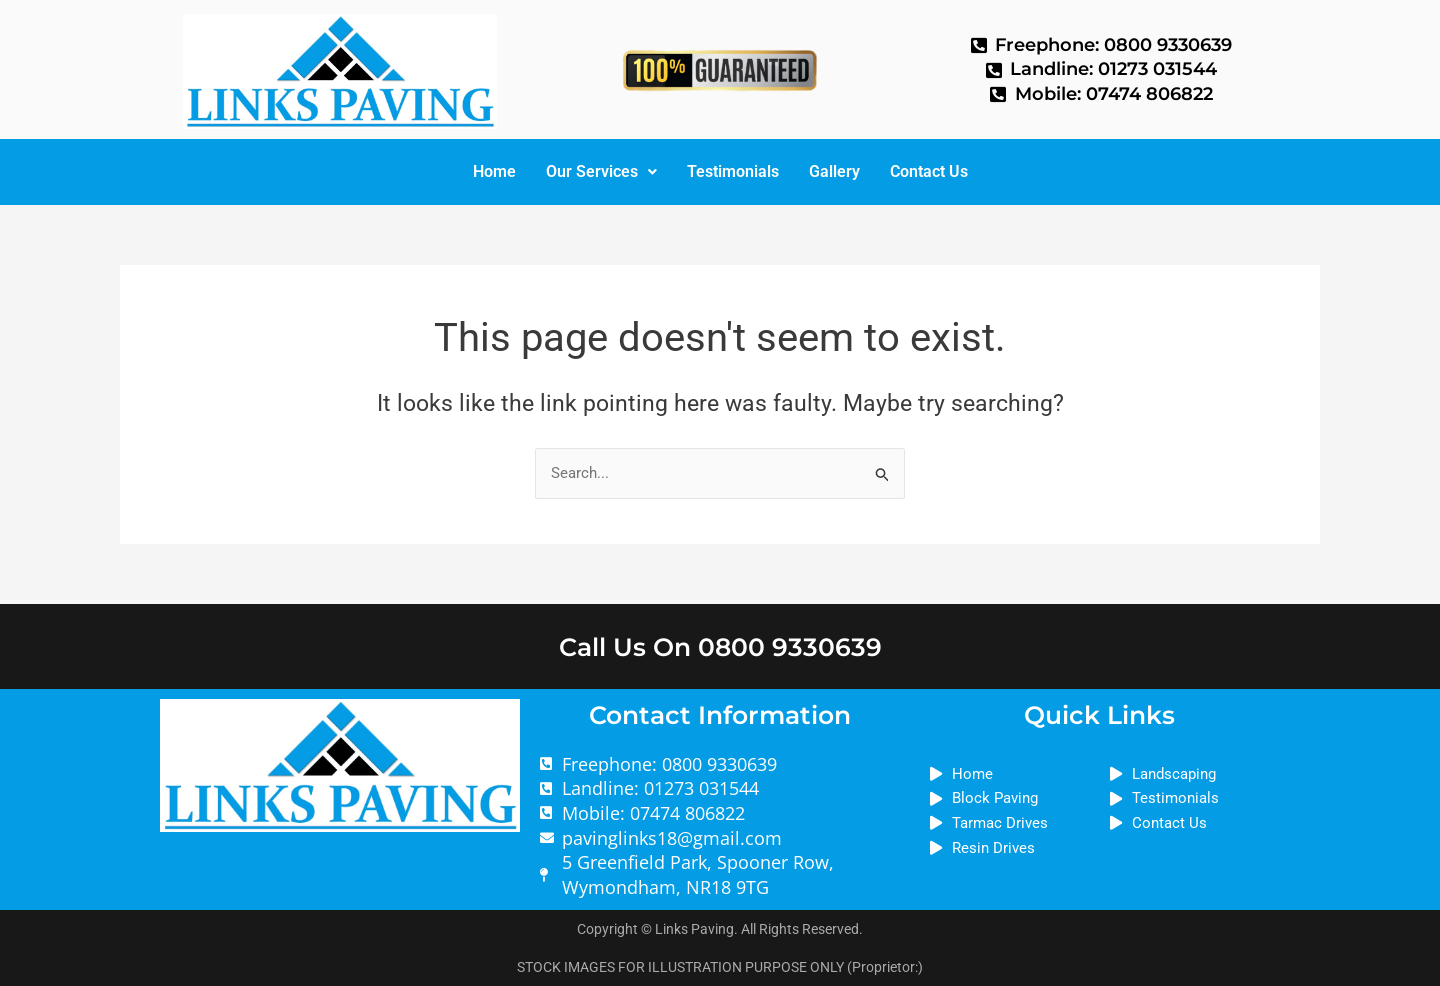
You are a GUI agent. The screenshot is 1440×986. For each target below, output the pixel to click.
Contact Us (929, 171)
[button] (601, 172)
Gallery (834, 171)
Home (494, 171)
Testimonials (733, 171)
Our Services (601, 171)
